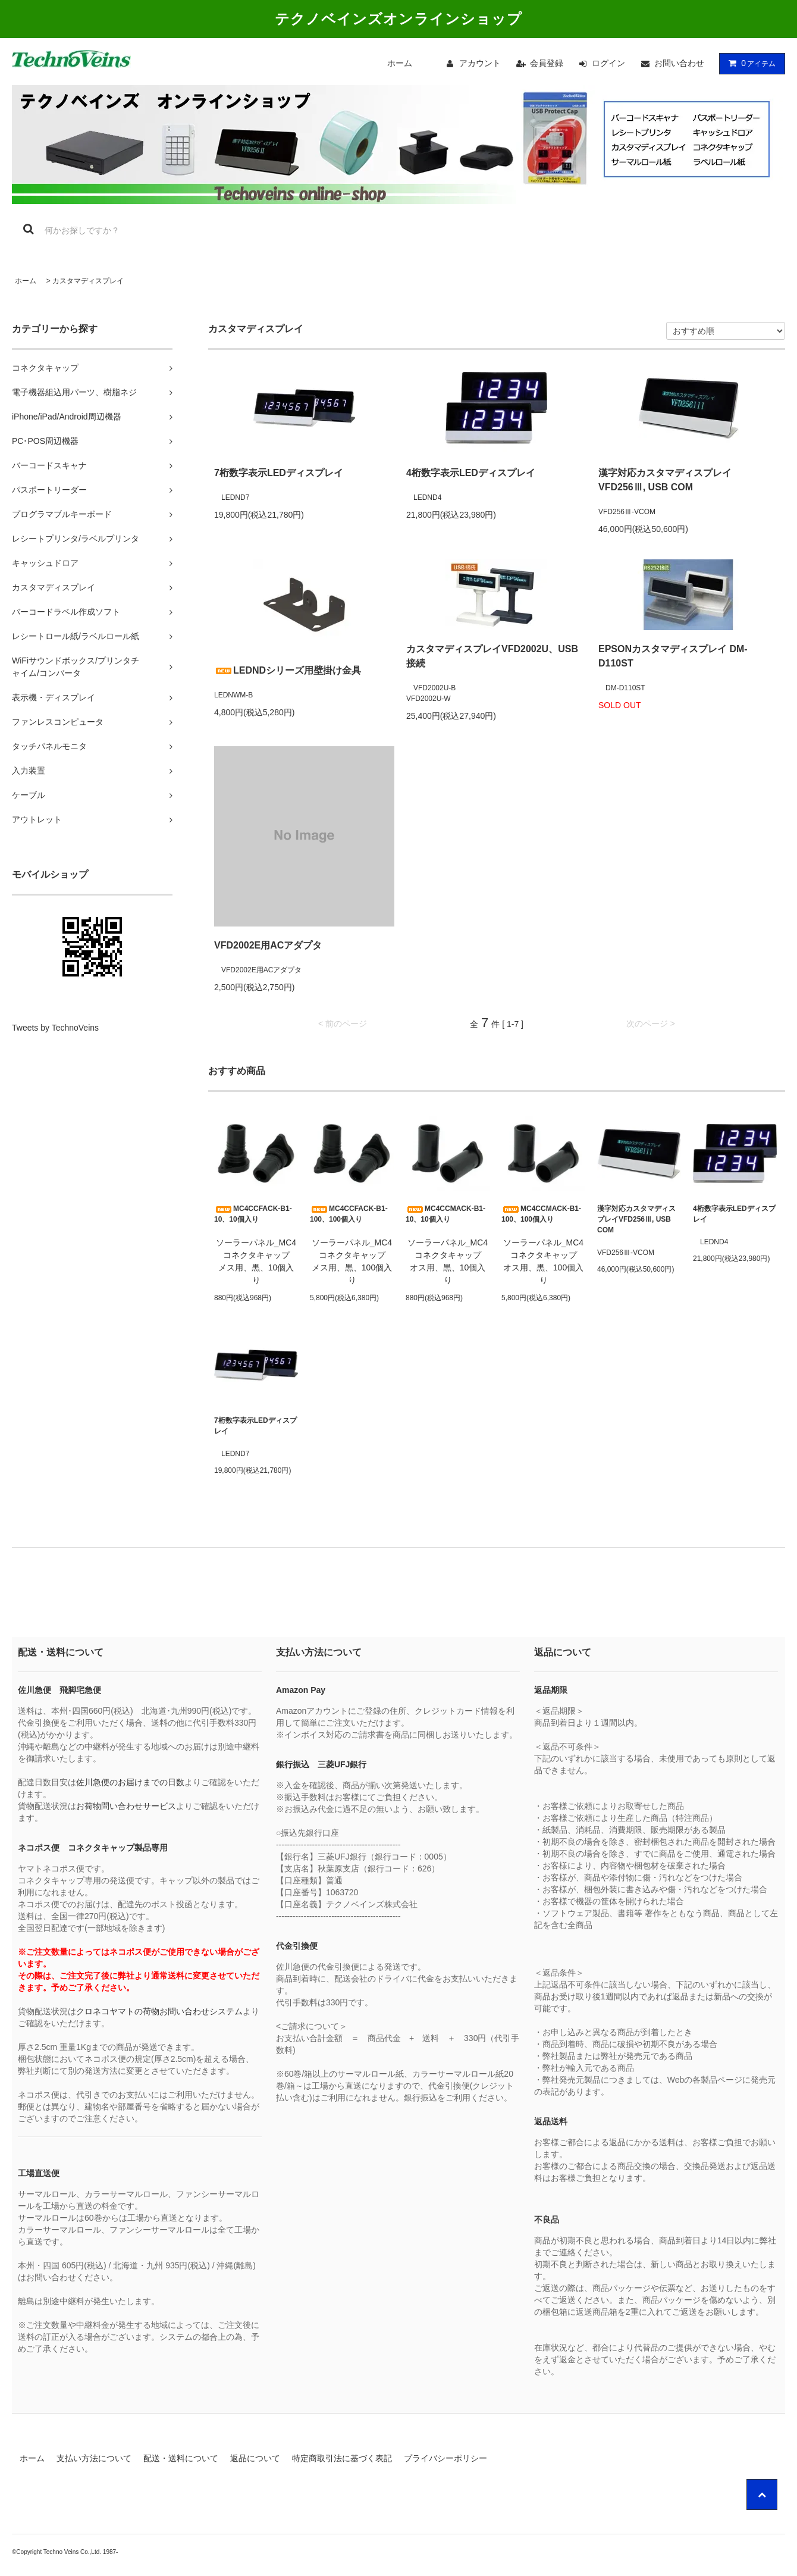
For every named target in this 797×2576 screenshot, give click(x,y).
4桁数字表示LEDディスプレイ (470, 473)
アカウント (480, 63)
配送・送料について (180, 2458)
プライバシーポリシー (445, 2458)
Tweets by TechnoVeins (55, 1027)
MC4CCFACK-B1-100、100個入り (349, 1213)
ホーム (399, 63)
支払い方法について (94, 2458)
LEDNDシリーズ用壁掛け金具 (287, 670)
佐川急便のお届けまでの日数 (130, 1782)
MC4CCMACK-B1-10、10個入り (445, 1213)
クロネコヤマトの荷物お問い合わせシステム (159, 2011)
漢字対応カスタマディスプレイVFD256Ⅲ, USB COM (665, 480)
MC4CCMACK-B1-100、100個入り (541, 1213)
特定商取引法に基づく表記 (342, 2458)
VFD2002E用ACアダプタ (268, 945)
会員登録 (546, 63)
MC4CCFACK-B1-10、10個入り (253, 1213)
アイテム (749, 63)
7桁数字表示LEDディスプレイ (278, 473)
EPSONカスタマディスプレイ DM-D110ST (673, 656)
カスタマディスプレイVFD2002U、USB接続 (492, 656)
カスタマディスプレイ (88, 281)
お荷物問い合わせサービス (126, 1806)
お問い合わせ (679, 63)
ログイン (608, 63)
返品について (255, 2458)
